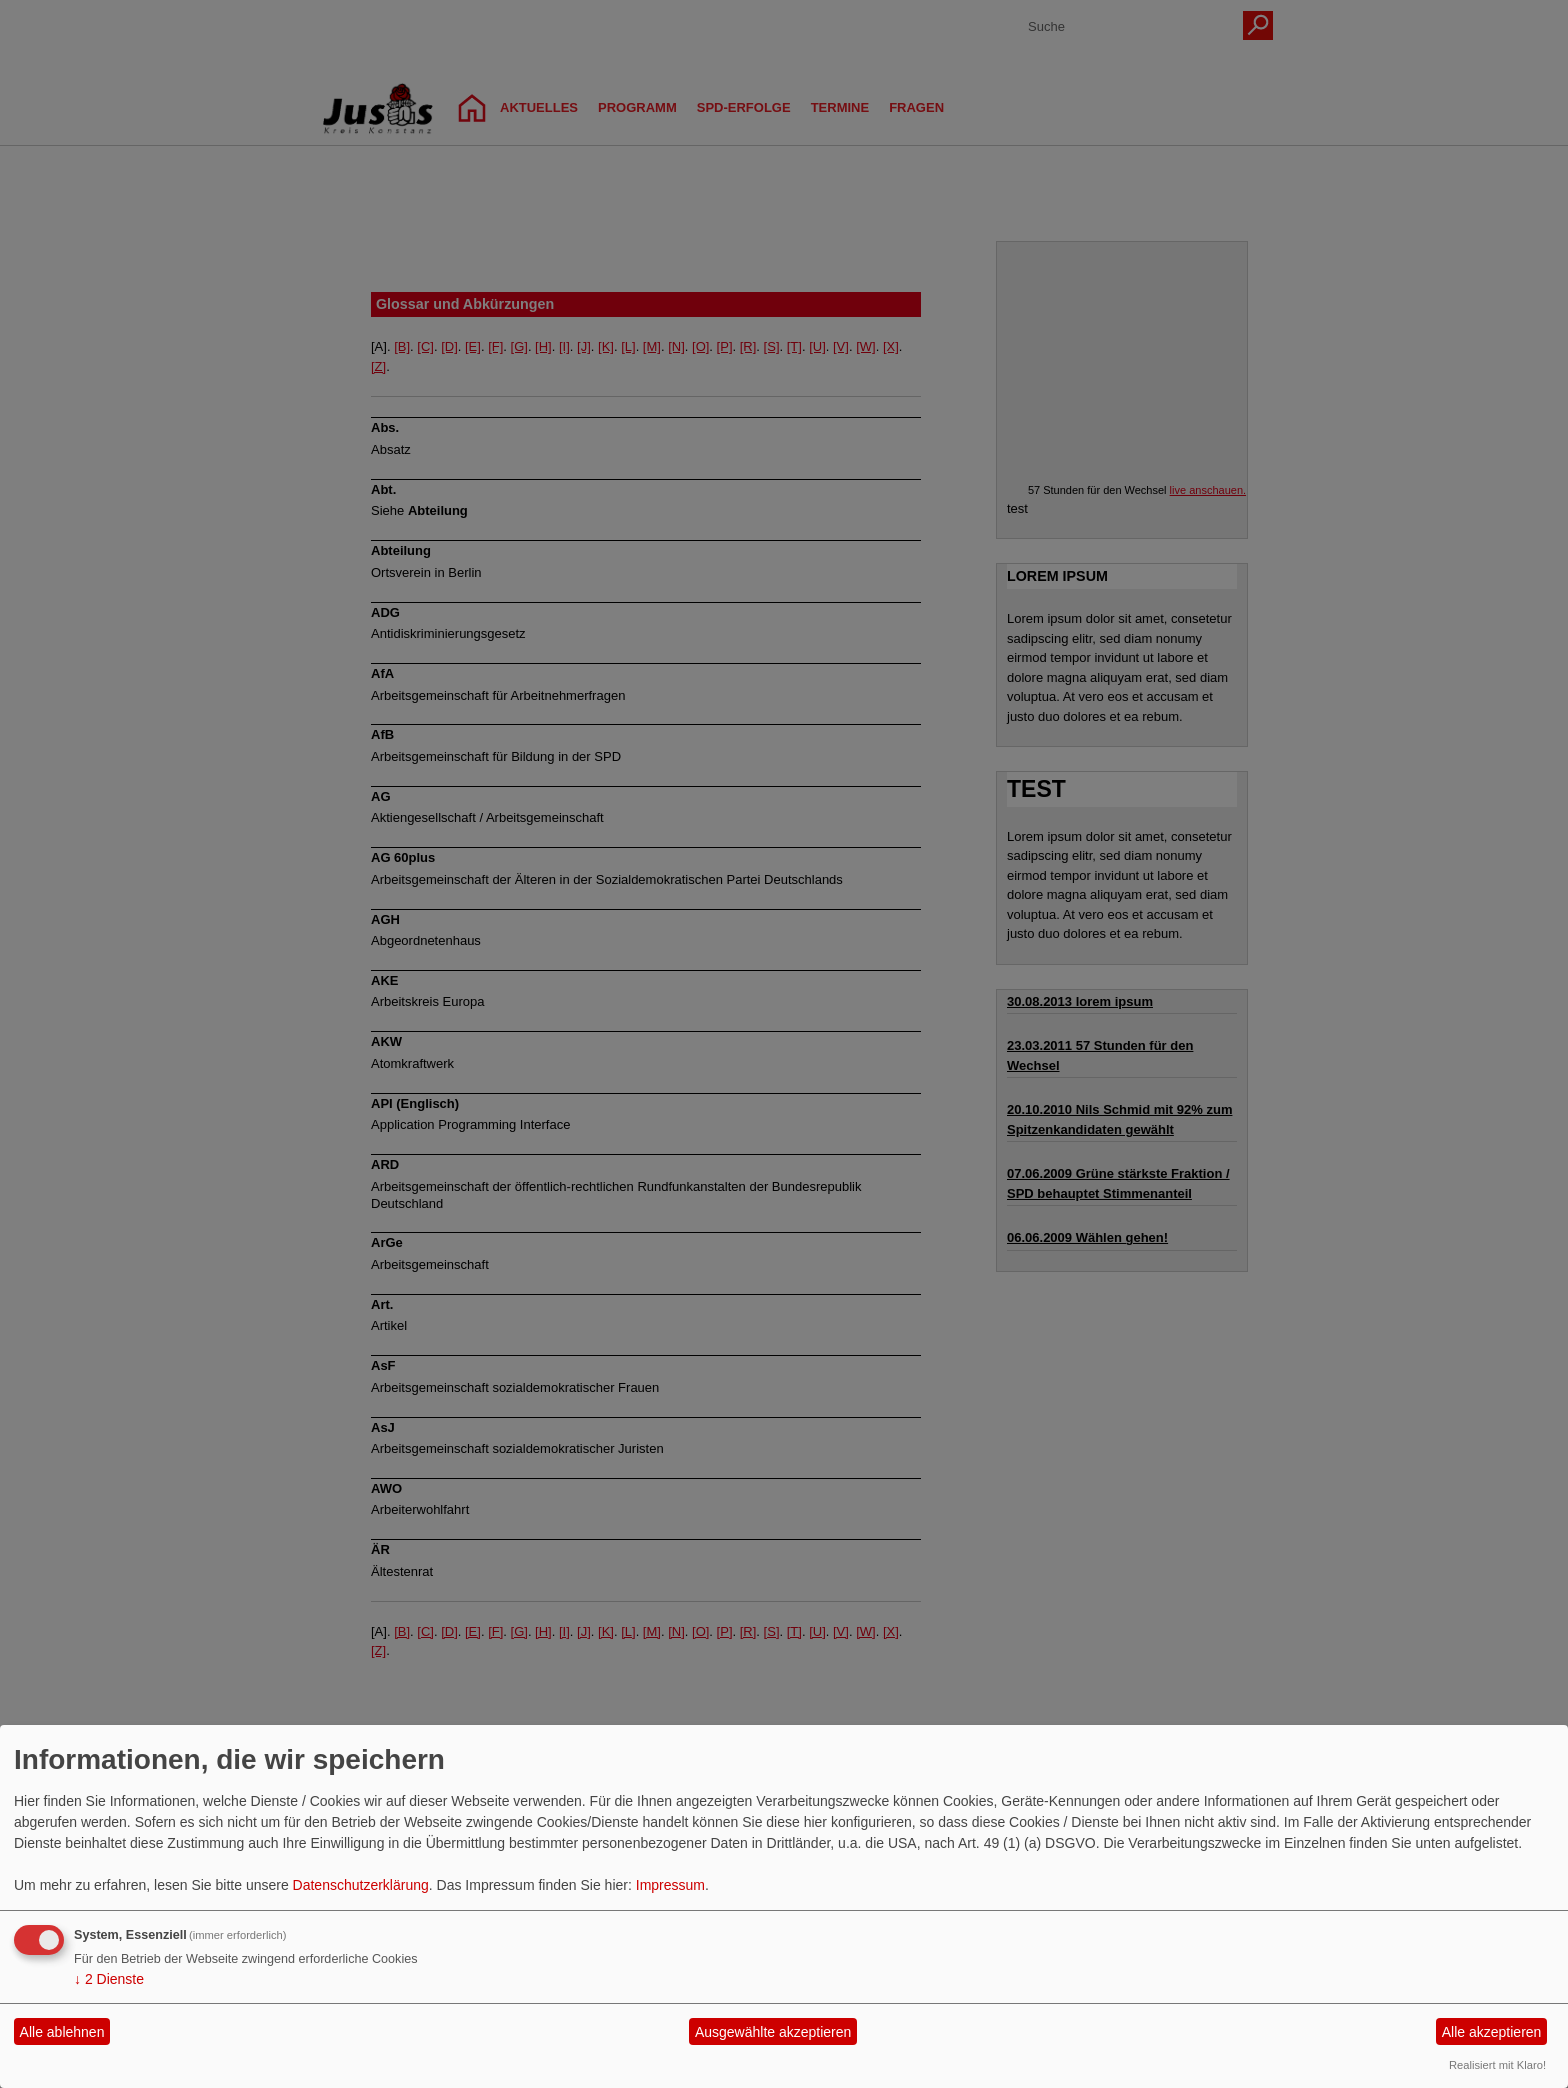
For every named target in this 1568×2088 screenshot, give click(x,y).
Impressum (670, 1885)
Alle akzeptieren (1492, 2032)
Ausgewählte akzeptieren (773, 2032)
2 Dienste (109, 1979)
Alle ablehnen (62, 2032)
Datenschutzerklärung (361, 1885)
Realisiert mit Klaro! (1497, 2065)
